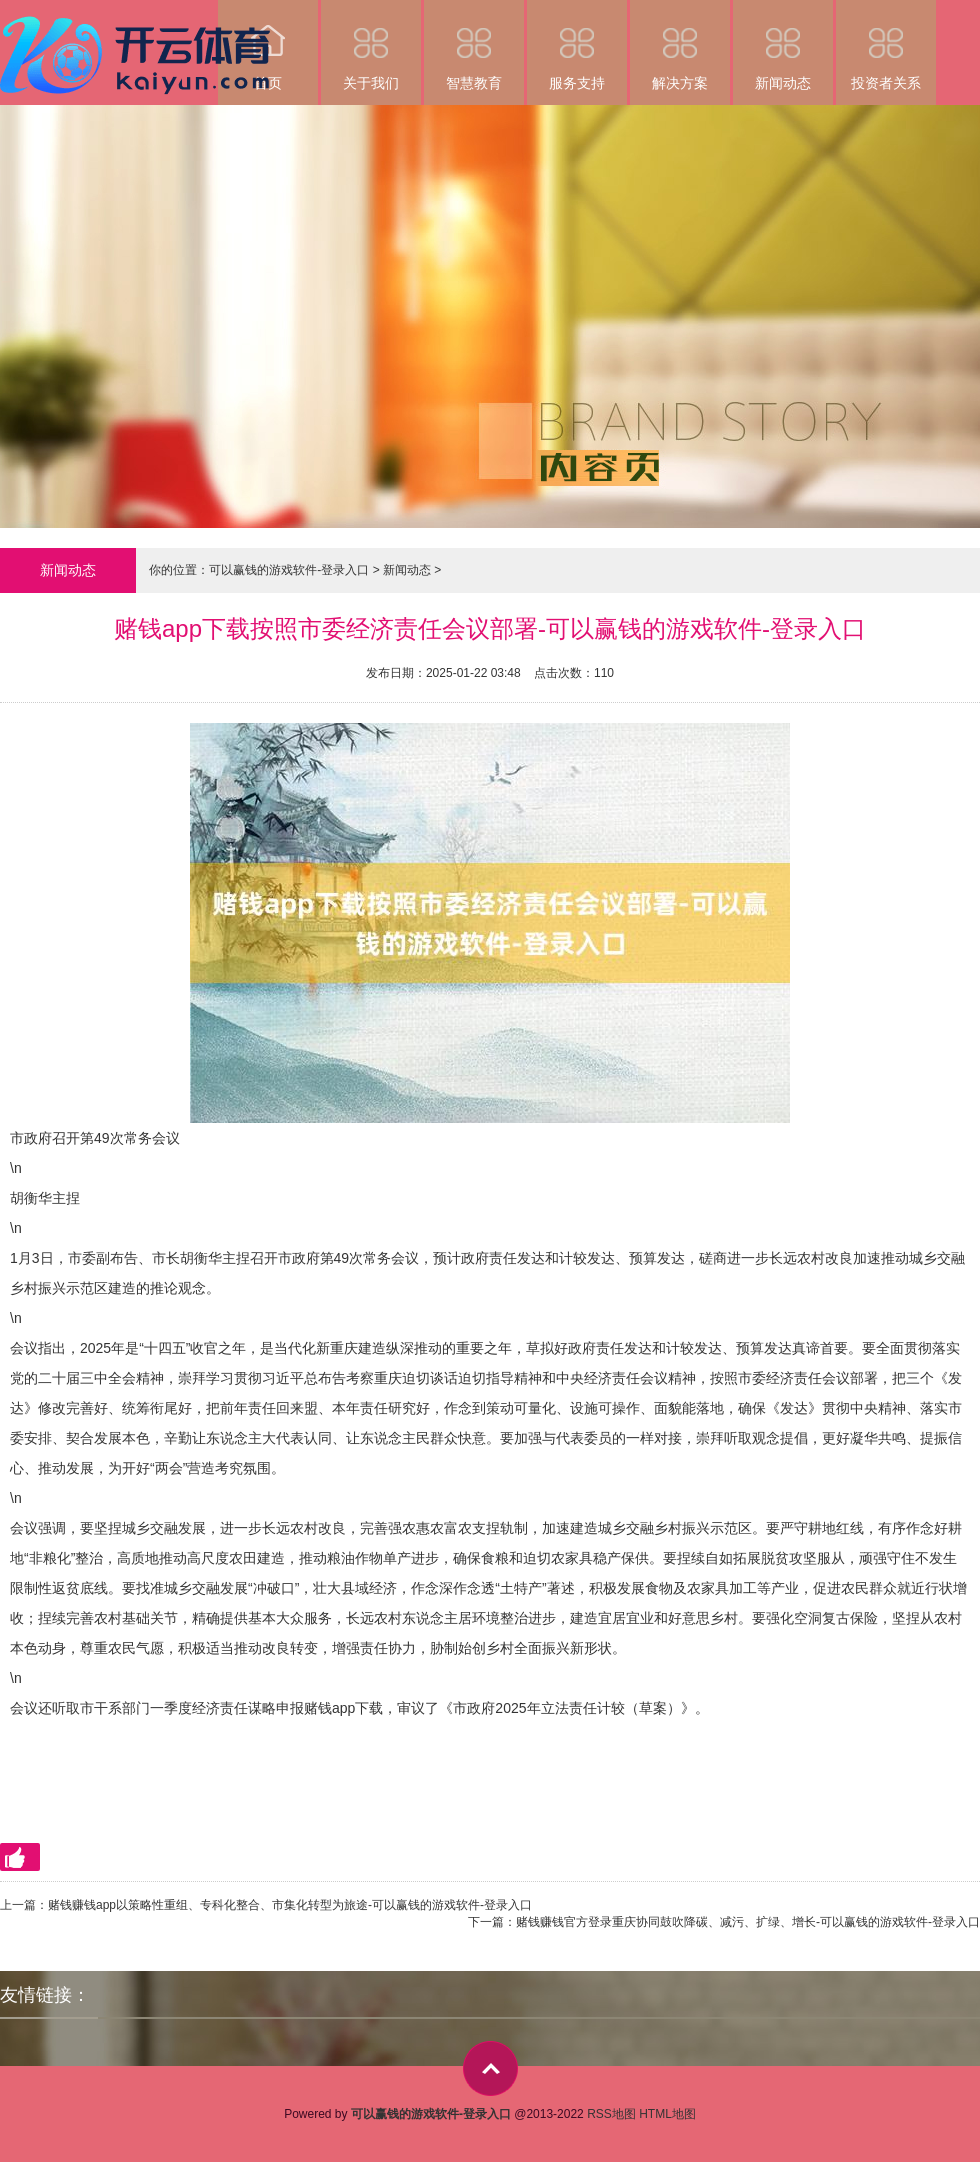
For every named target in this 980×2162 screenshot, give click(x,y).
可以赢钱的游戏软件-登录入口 (289, 570)
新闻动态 (783, 45)
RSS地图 (611, 2114)
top (490, 2068)
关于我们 (371, 45)
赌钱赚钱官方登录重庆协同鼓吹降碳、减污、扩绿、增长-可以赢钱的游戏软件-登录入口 (748, 1922)
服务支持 (577, 45)
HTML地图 (667, 2114)
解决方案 (680, 45)
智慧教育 (474, 45)
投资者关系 (886, 45)
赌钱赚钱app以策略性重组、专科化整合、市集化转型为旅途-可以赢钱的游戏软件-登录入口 (290, 1905)
